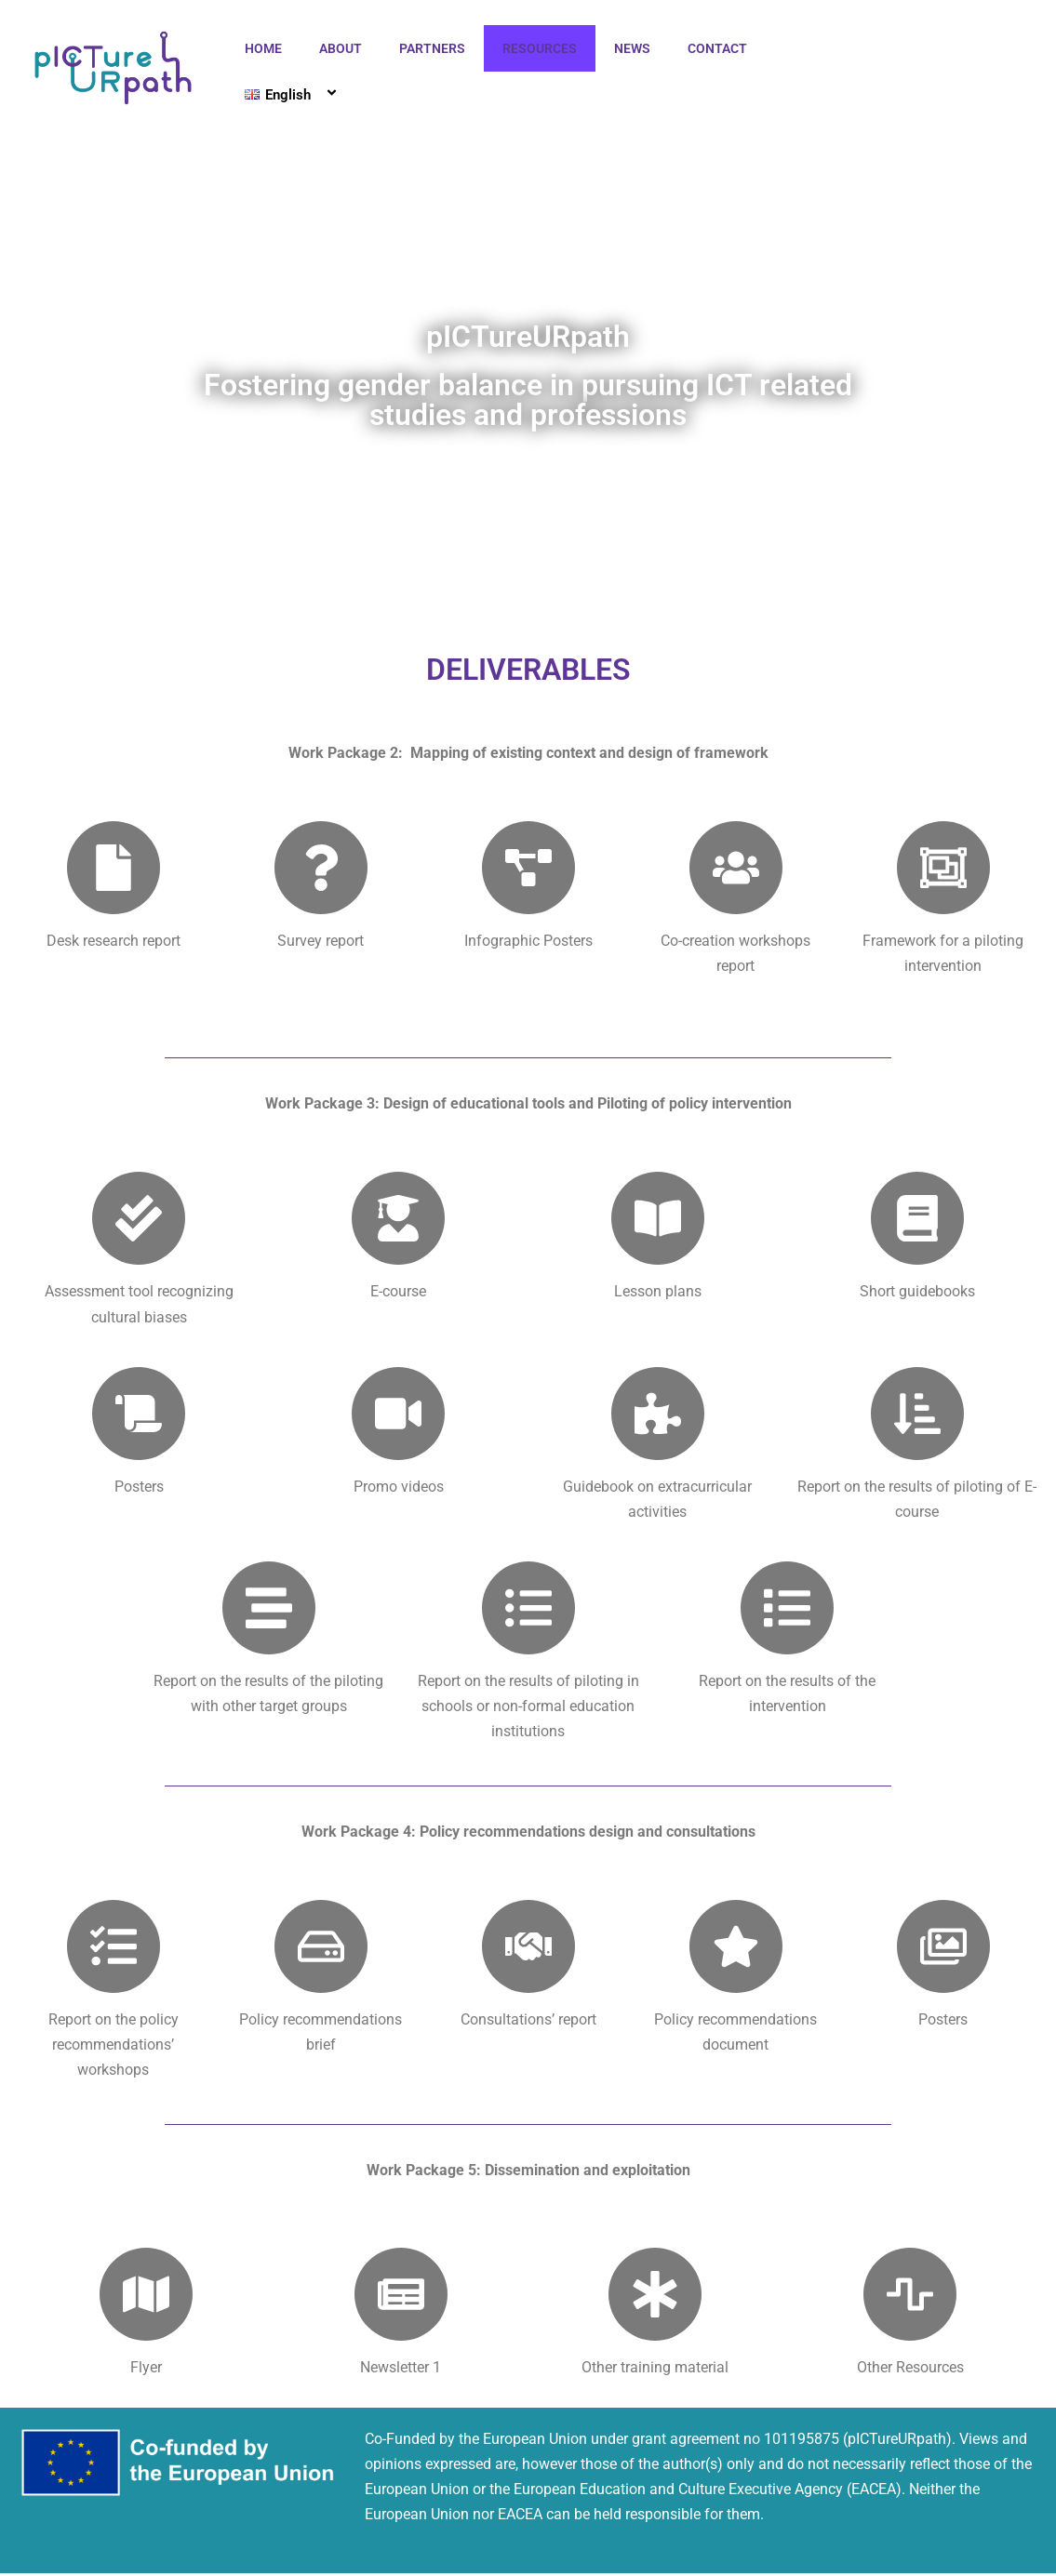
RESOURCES (539, 48)
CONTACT (717, 48)
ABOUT (340, 48)
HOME (263, 48)
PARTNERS (432, 48)
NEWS (632, 48)
